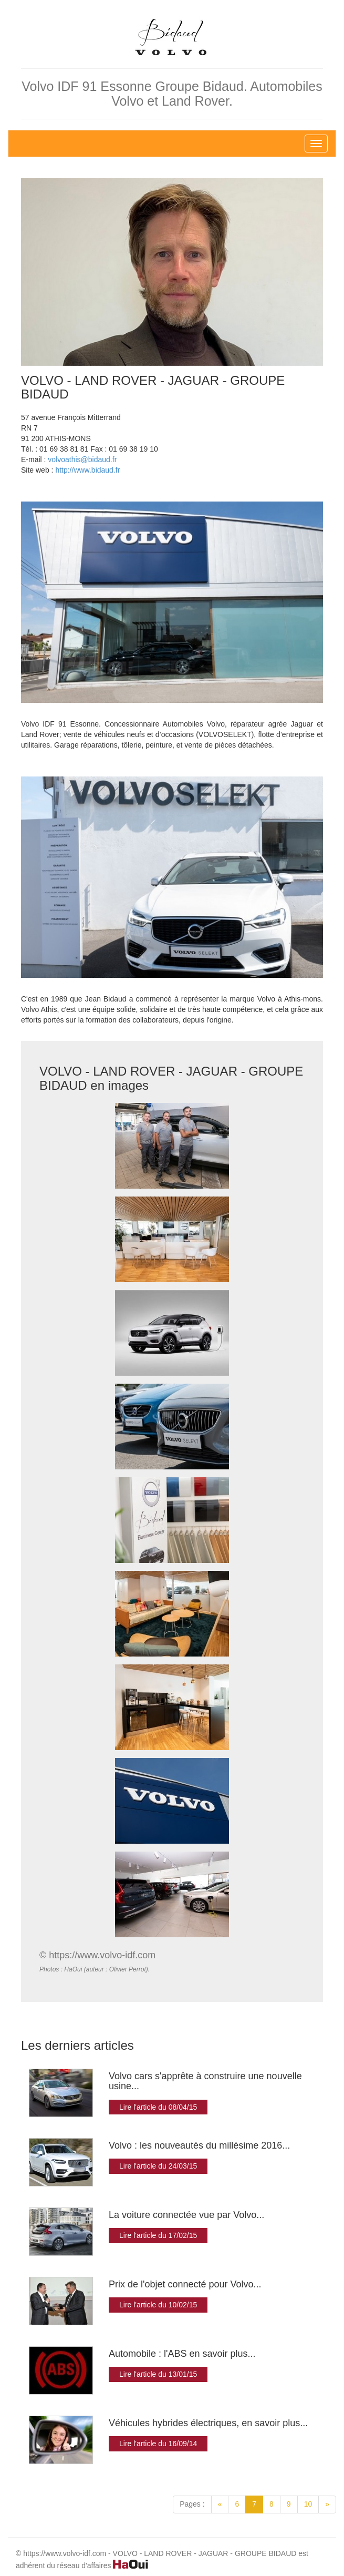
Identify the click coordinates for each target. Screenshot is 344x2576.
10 (308, 2504)
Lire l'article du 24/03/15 (158, 2166)
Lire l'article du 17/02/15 (158, 2235)
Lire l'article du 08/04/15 (158, 2107)
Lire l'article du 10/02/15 (158, 2305)
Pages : (192, 2504)
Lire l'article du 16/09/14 (158, 2443)
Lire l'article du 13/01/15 (158, 2374)
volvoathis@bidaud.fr (82, 459)
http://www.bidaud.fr (87, 470)
